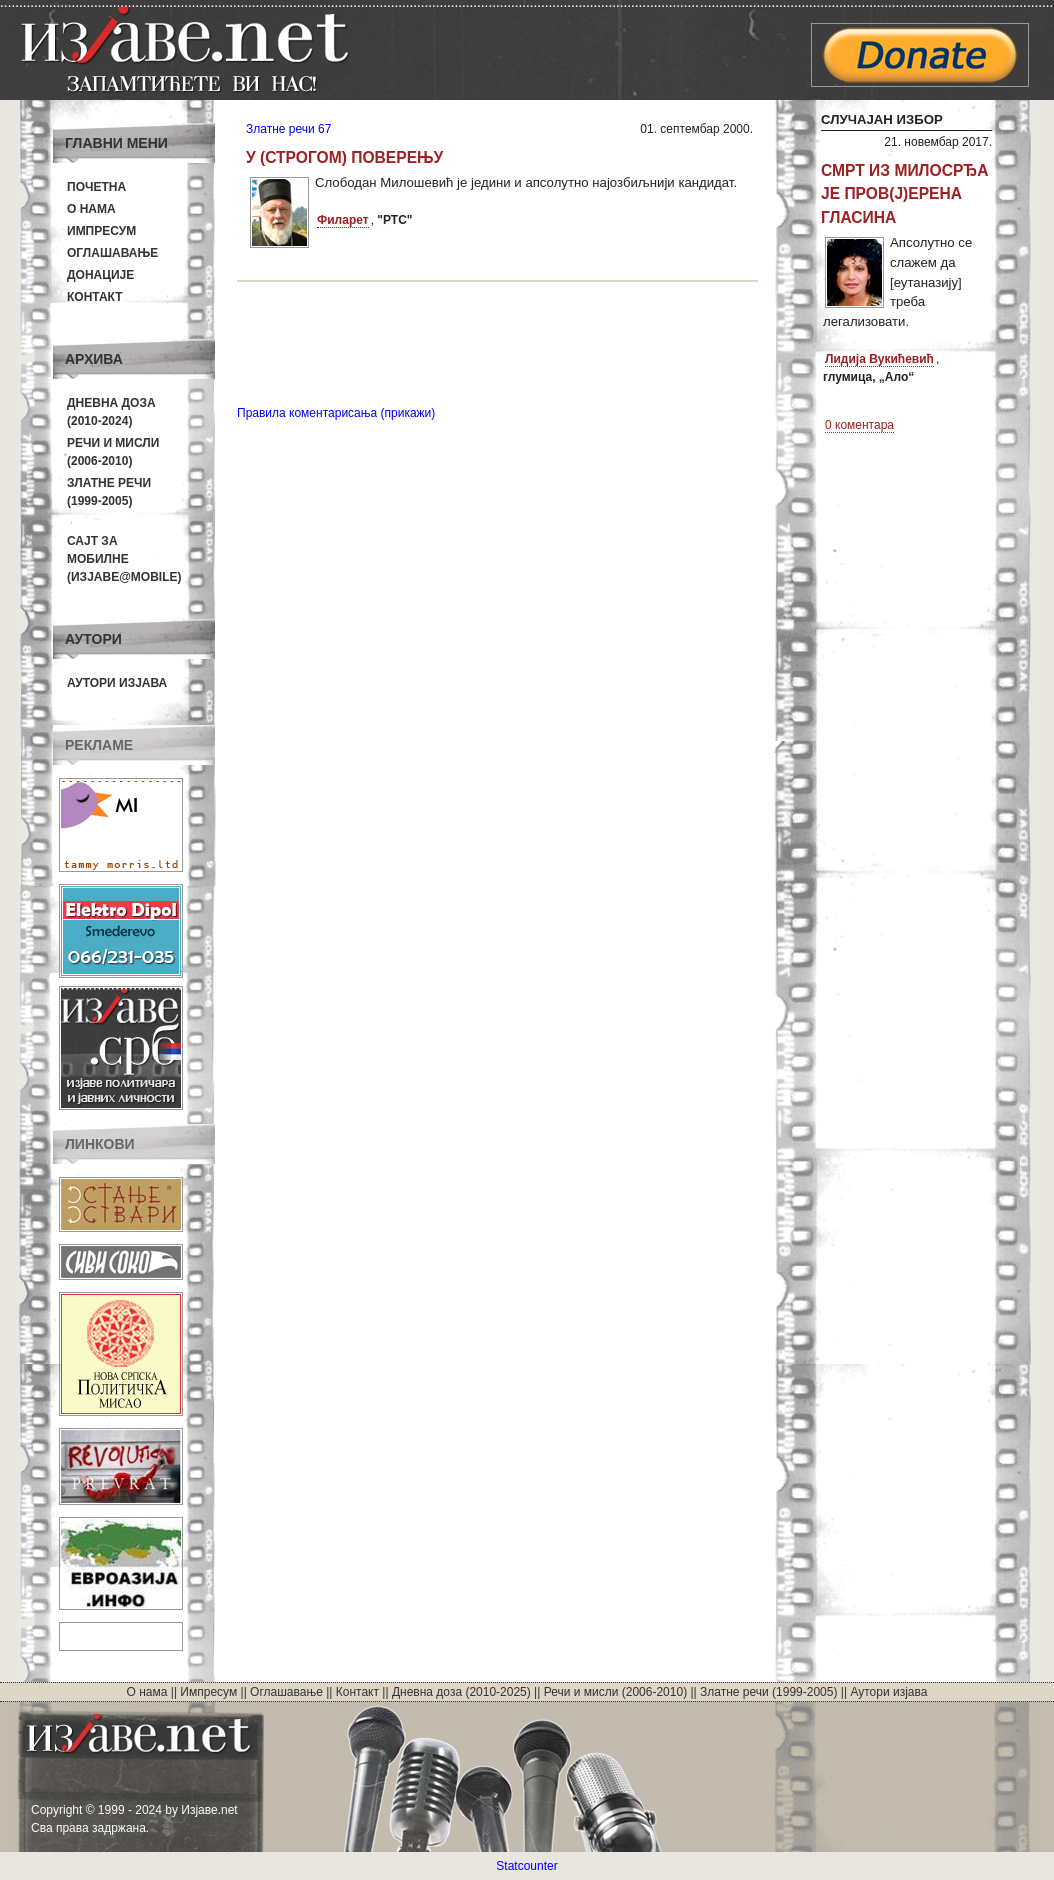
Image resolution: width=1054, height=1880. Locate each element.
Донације (100, 275)
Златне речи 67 (288, 129)
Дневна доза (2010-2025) (461, 1692)
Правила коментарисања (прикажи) (336, 413)
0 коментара (859, 425)
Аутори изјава (117, 683)
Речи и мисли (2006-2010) (615, 1692)
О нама (91, 209)
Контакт (95, 297)
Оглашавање (112, 253)
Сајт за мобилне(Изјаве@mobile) (124, 559)
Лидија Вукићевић (879, 359)
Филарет (343, 220)
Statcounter (526, 1866)
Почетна (96, 187)
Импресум (101, 231)
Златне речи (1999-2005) (768, 1692)
